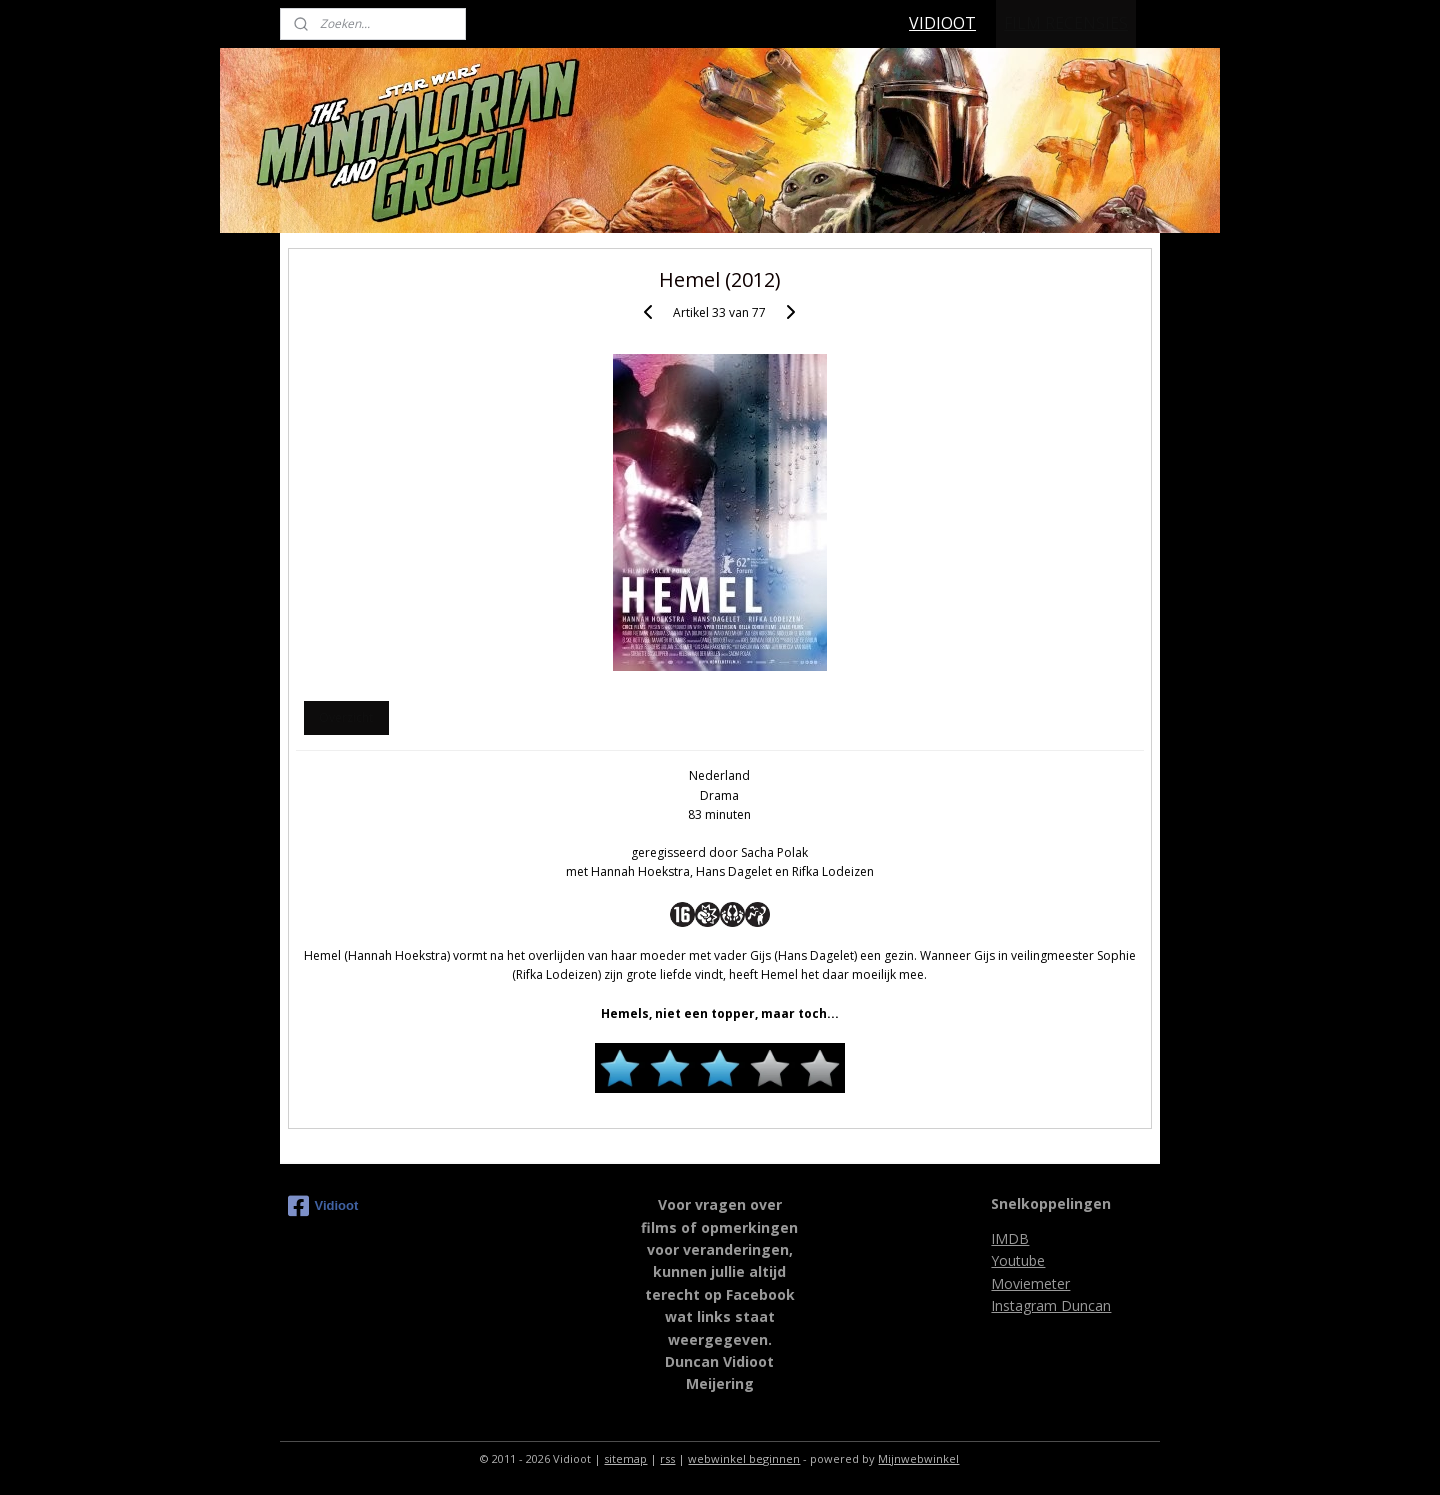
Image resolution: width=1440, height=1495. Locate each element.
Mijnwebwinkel (918, 1458)
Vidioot (323, 1206)
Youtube (1018, 1260)
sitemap (625, 1458)
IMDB (1010, 1238)
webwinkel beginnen (744, 1458)
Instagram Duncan (1051, 1305)
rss (667, 1458)
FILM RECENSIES (1066, 23)
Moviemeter (1030, 1283)
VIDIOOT (942, 23)
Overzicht (346, 717)
